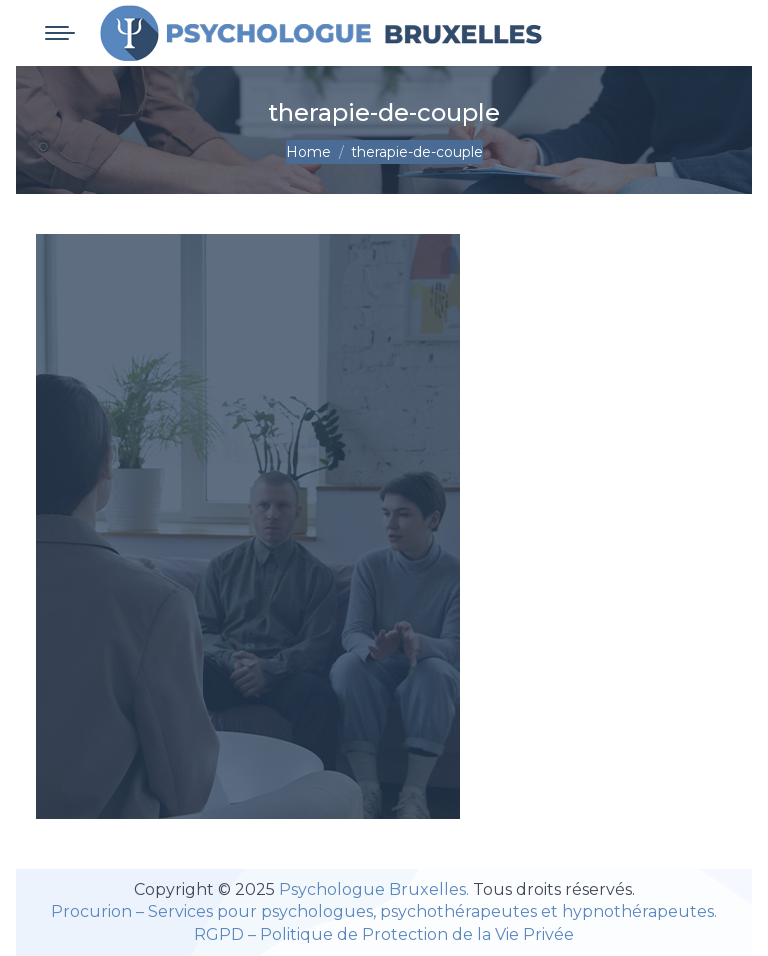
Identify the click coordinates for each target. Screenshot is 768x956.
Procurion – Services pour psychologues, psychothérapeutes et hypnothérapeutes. (384, 911)
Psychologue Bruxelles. (376, 889)
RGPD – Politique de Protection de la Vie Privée (384, 934)
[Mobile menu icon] (60, 33)
